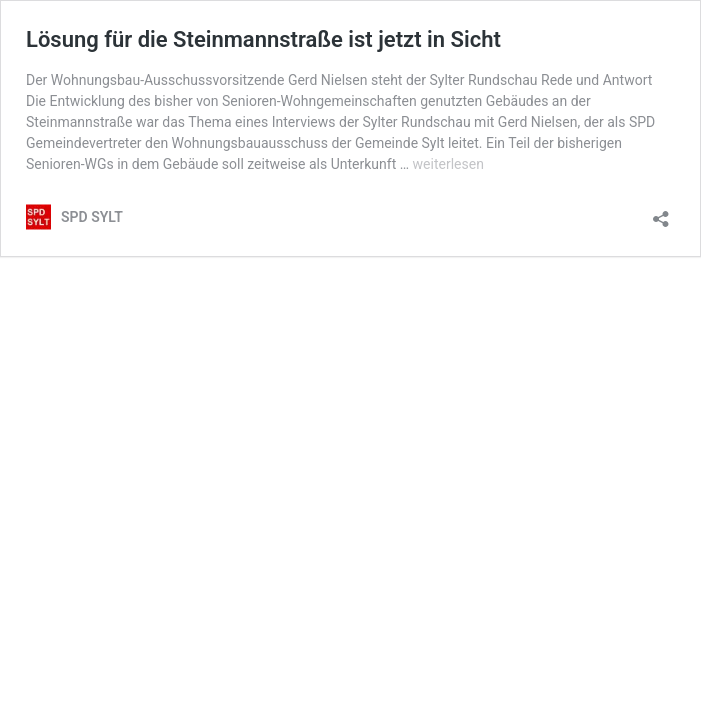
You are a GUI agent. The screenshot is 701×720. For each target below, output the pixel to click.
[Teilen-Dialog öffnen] (661, 212)
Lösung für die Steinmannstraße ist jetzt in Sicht (263, 39)
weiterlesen (448, 164)
